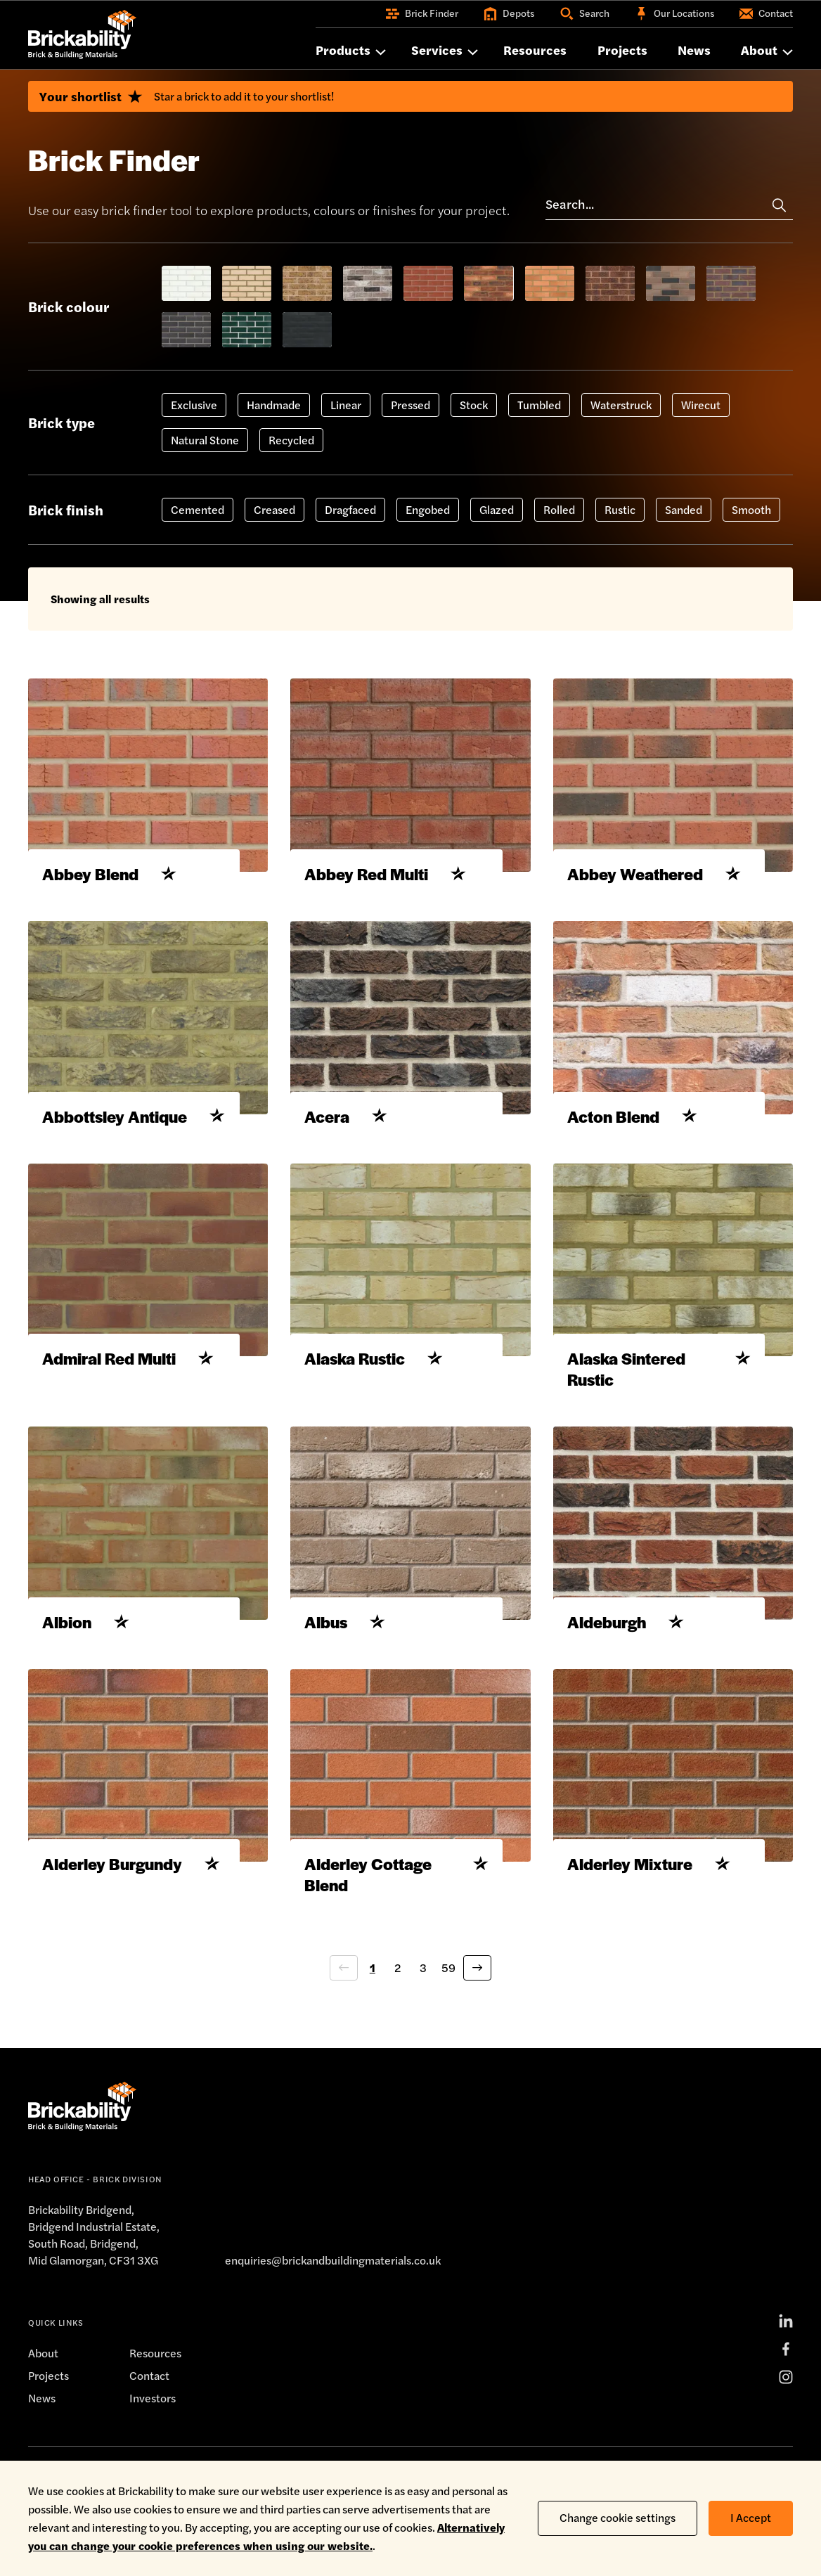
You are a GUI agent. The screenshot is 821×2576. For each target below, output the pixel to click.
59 (448, 2024)
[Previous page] (344, 2024)
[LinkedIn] (786, 2377)
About (43, 2409)
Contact (148, 2431)
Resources (156, 2409)
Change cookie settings (618, 2508)
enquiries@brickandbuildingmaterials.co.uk (332, 2316)
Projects (48, 2431)
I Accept (751, 2508)
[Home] (82, 34)
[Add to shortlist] (175, 908)
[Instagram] (786, 2433)
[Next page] (477, 2024)
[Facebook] (786, 2405)
